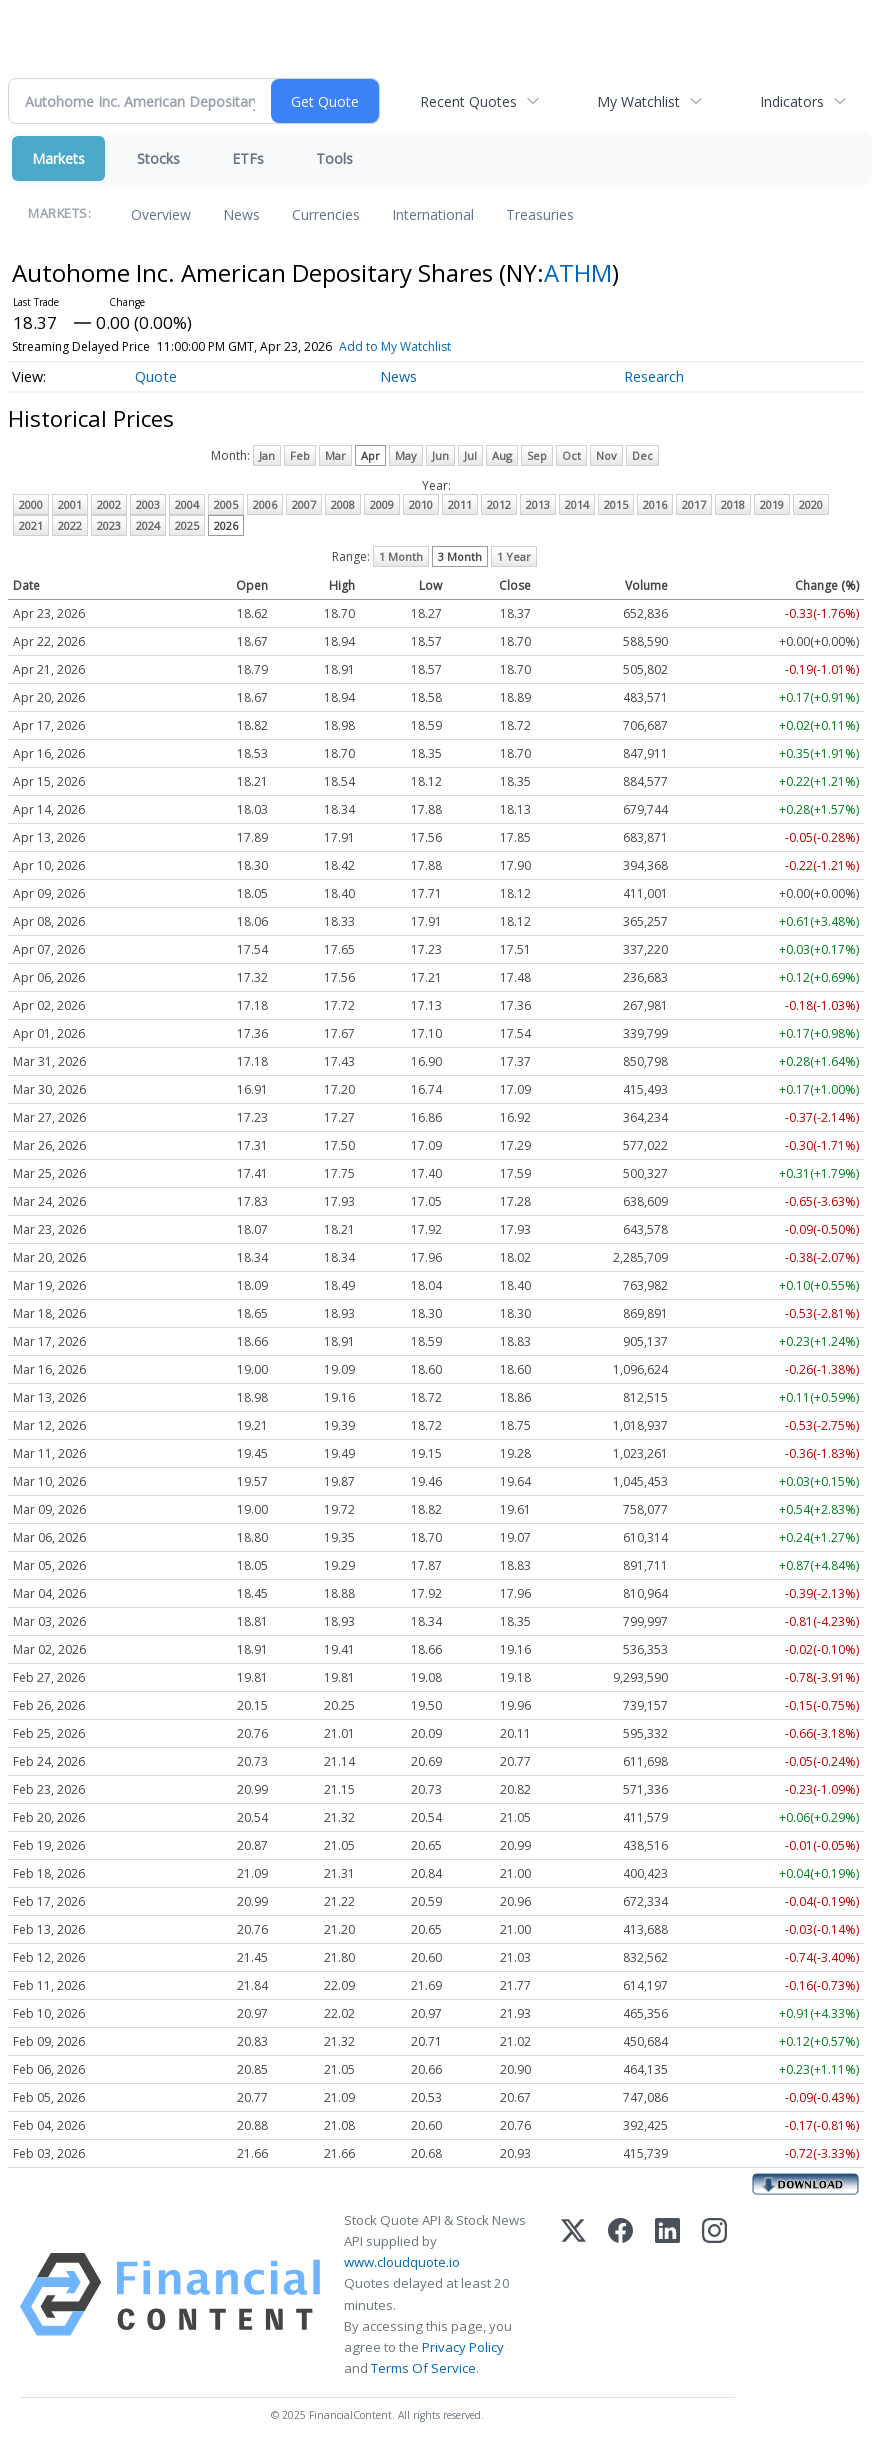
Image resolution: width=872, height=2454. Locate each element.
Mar (335, 455)
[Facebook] (620, 2294)
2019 (772, 504)
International (433, 214)
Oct (571, 455)
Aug (502, 455)
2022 (70, 525)
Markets (58, 158)
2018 (733, 504)
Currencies (326, 214)
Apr (370, 455)
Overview (161, 214)
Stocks (158, 158)
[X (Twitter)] (573, 2294)
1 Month (401, 556)
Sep (537, 455)
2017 (694, 504)
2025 (187, 525)
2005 (226, 504)
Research (654, 376)
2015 (616, 504)
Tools (334, 158)
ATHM (578, 272)
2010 (421, 504)
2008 (343, 504)
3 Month (460, 556)
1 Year (514, 556)
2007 (304, 504)
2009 (382, 504)
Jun (440, 455)
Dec (642, 455)
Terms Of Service (423, 2368)
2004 (187, 504)
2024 (148, 525)
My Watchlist (638, 101)
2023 (109, 525)
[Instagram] (714, 2294)
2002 (109, 504)
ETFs (248, 158)
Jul (470, 455)
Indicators (792, 101)
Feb (300, 455)
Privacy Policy (463, 2347)
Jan (267, 455)
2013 (538, 504)
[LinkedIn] (667, 2294)
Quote (156, 376)
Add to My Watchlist (395, 346)
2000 (31, 504)
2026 (226, 525)
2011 (460, 504)
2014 (577, 504)
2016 (655, 504)
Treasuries (540, 214)
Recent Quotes (468, 101)
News (241, 214)
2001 (70, 504)
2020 (811, 504)
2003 (148, 504)
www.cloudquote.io (402, 2262)
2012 (499, 504)
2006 (265, 504)
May (406, 455)
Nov (606, 455)
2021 (31, 525)
